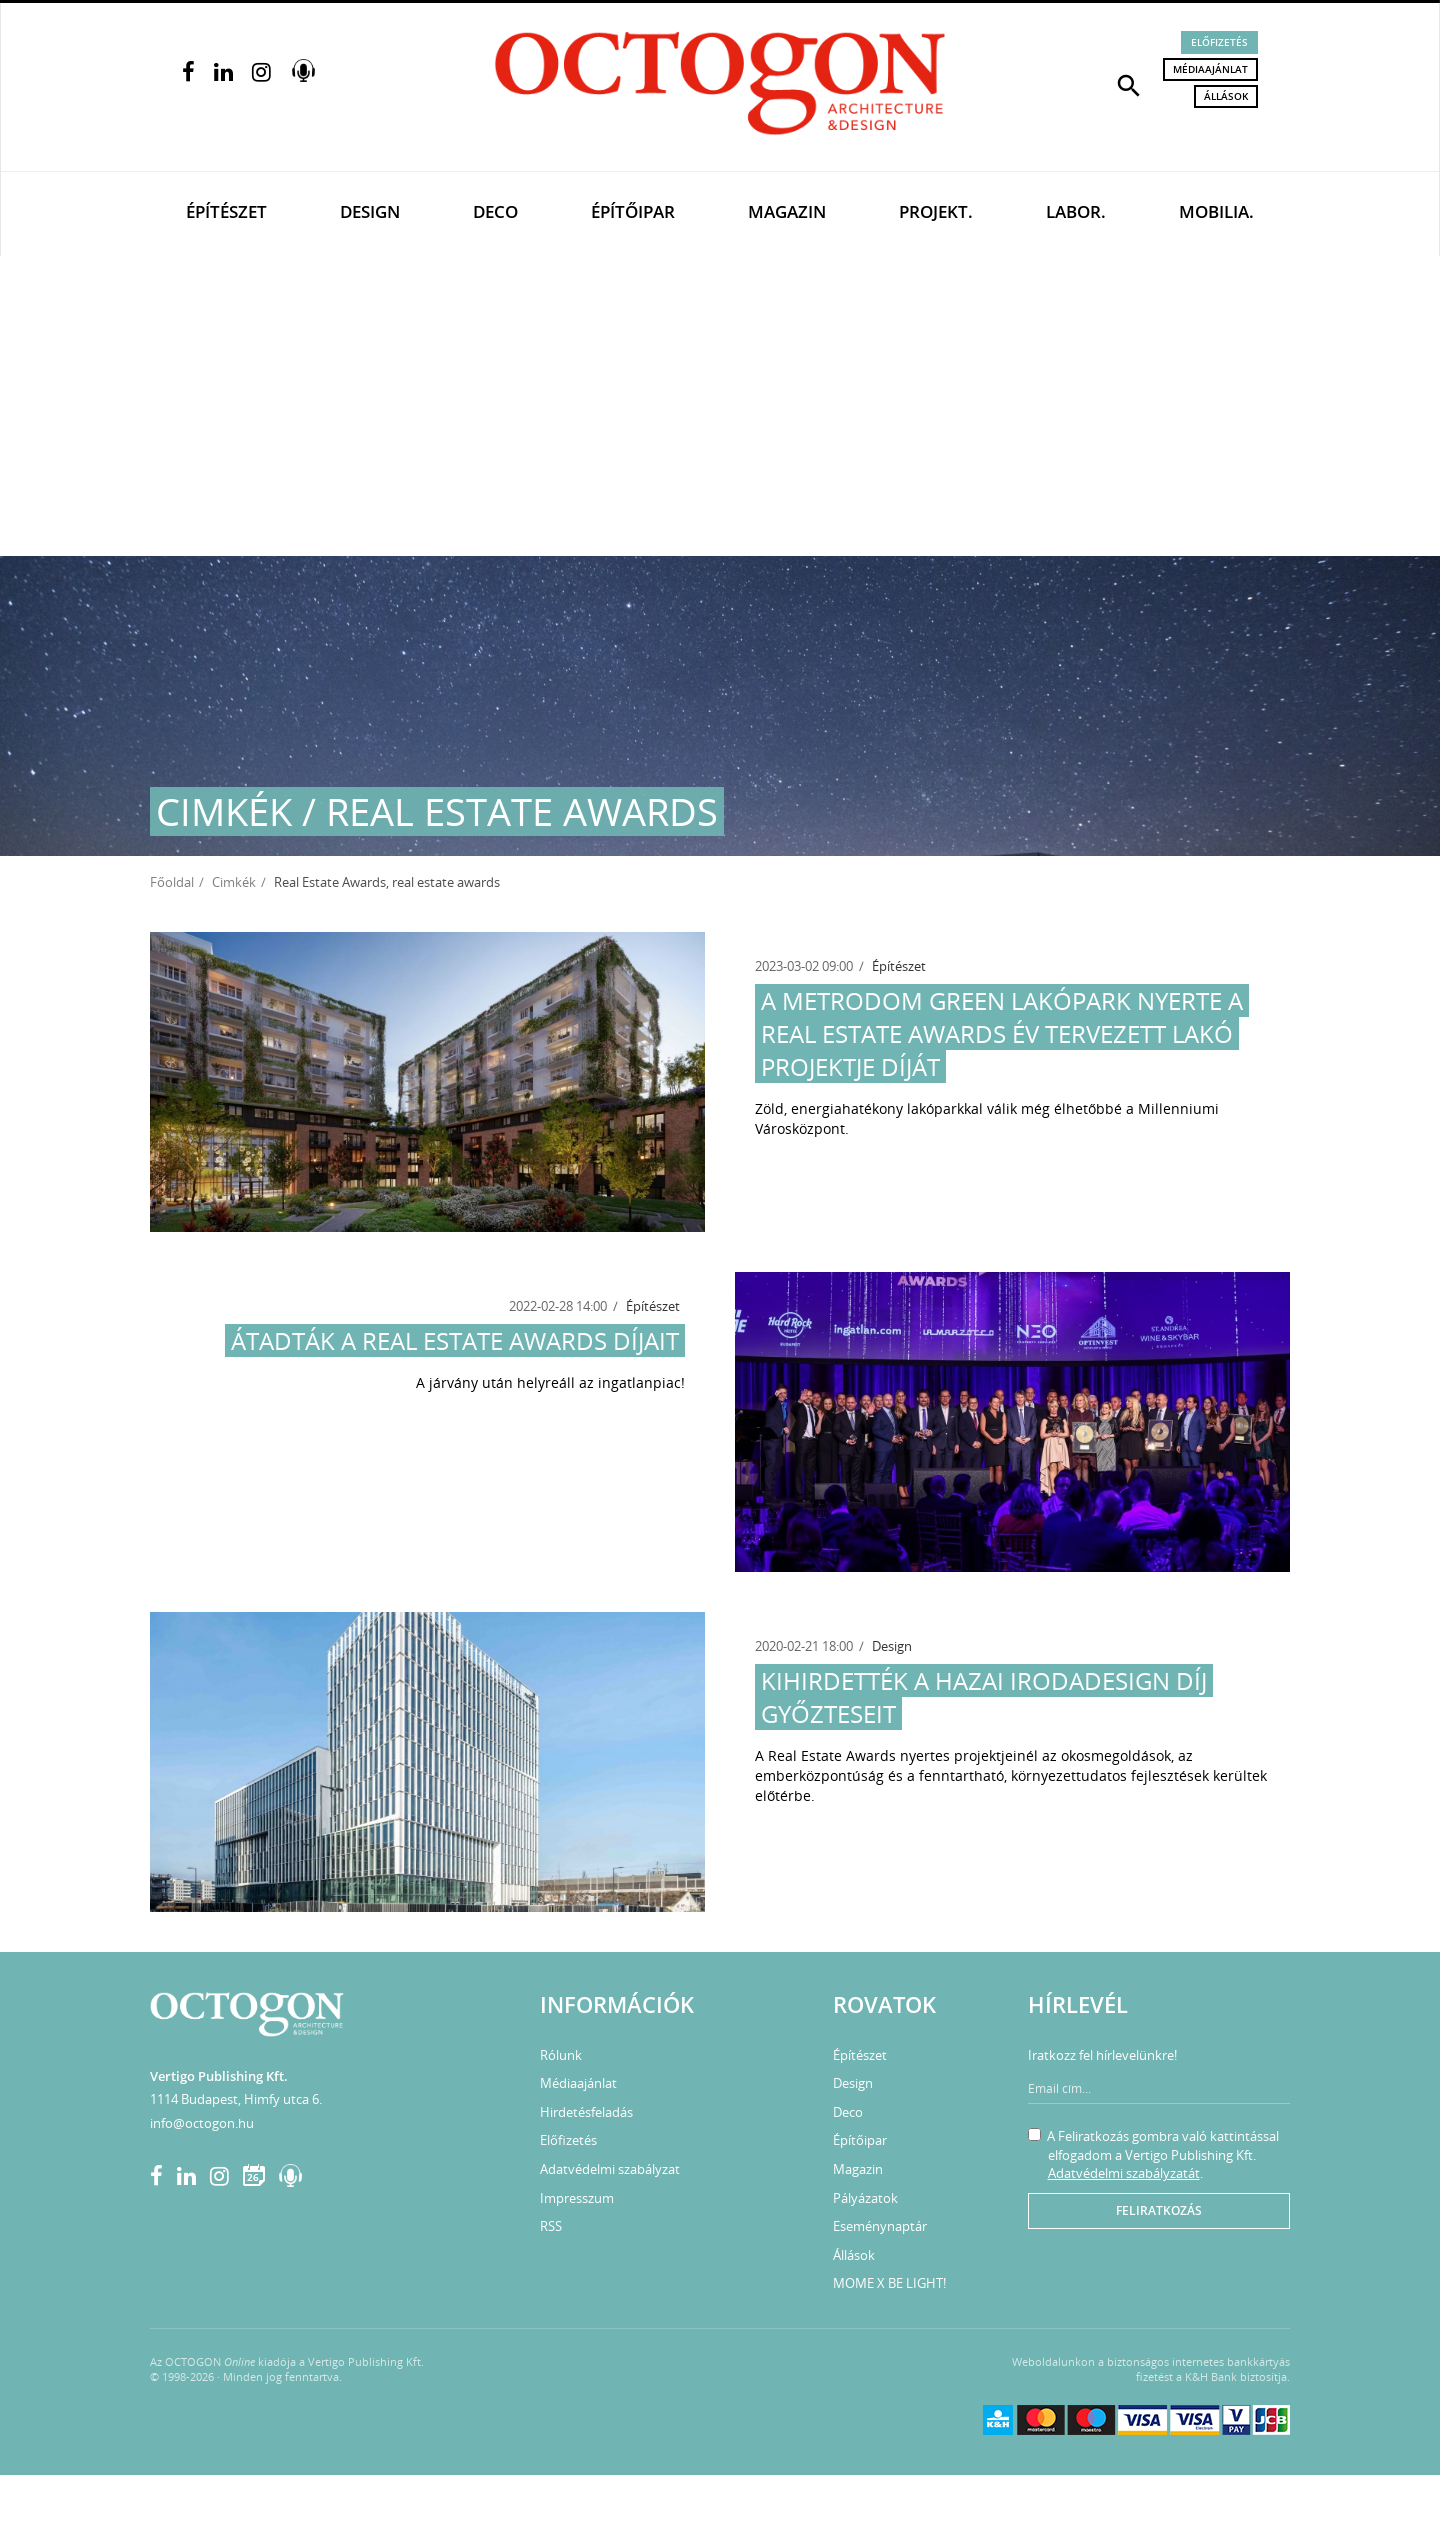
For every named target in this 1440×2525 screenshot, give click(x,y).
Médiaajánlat (1210, 69)
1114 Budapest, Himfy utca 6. (236, 2099)
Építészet (226, 211)
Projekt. (936, 211)
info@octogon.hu (202, 2123)
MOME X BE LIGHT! (889, 2283)
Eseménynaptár (880, 2226)
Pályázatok (865, 2198)
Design (370, 211)
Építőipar (633, 211)
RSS (551, 2226)
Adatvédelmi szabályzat (610, 2169)
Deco (495, 211)
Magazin (787, 211)
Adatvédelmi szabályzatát (1124, 2173)
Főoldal (172, 882)
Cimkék (234, 882)
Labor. (1076, 211)
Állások (1226, 96)
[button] (1129, 84)
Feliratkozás (1159, 2210)
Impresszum (577, 2198)
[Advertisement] (720, 406)
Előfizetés (1219, 42)
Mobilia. (1216, 211)
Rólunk (561, 2055)
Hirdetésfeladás (586, 2112)
